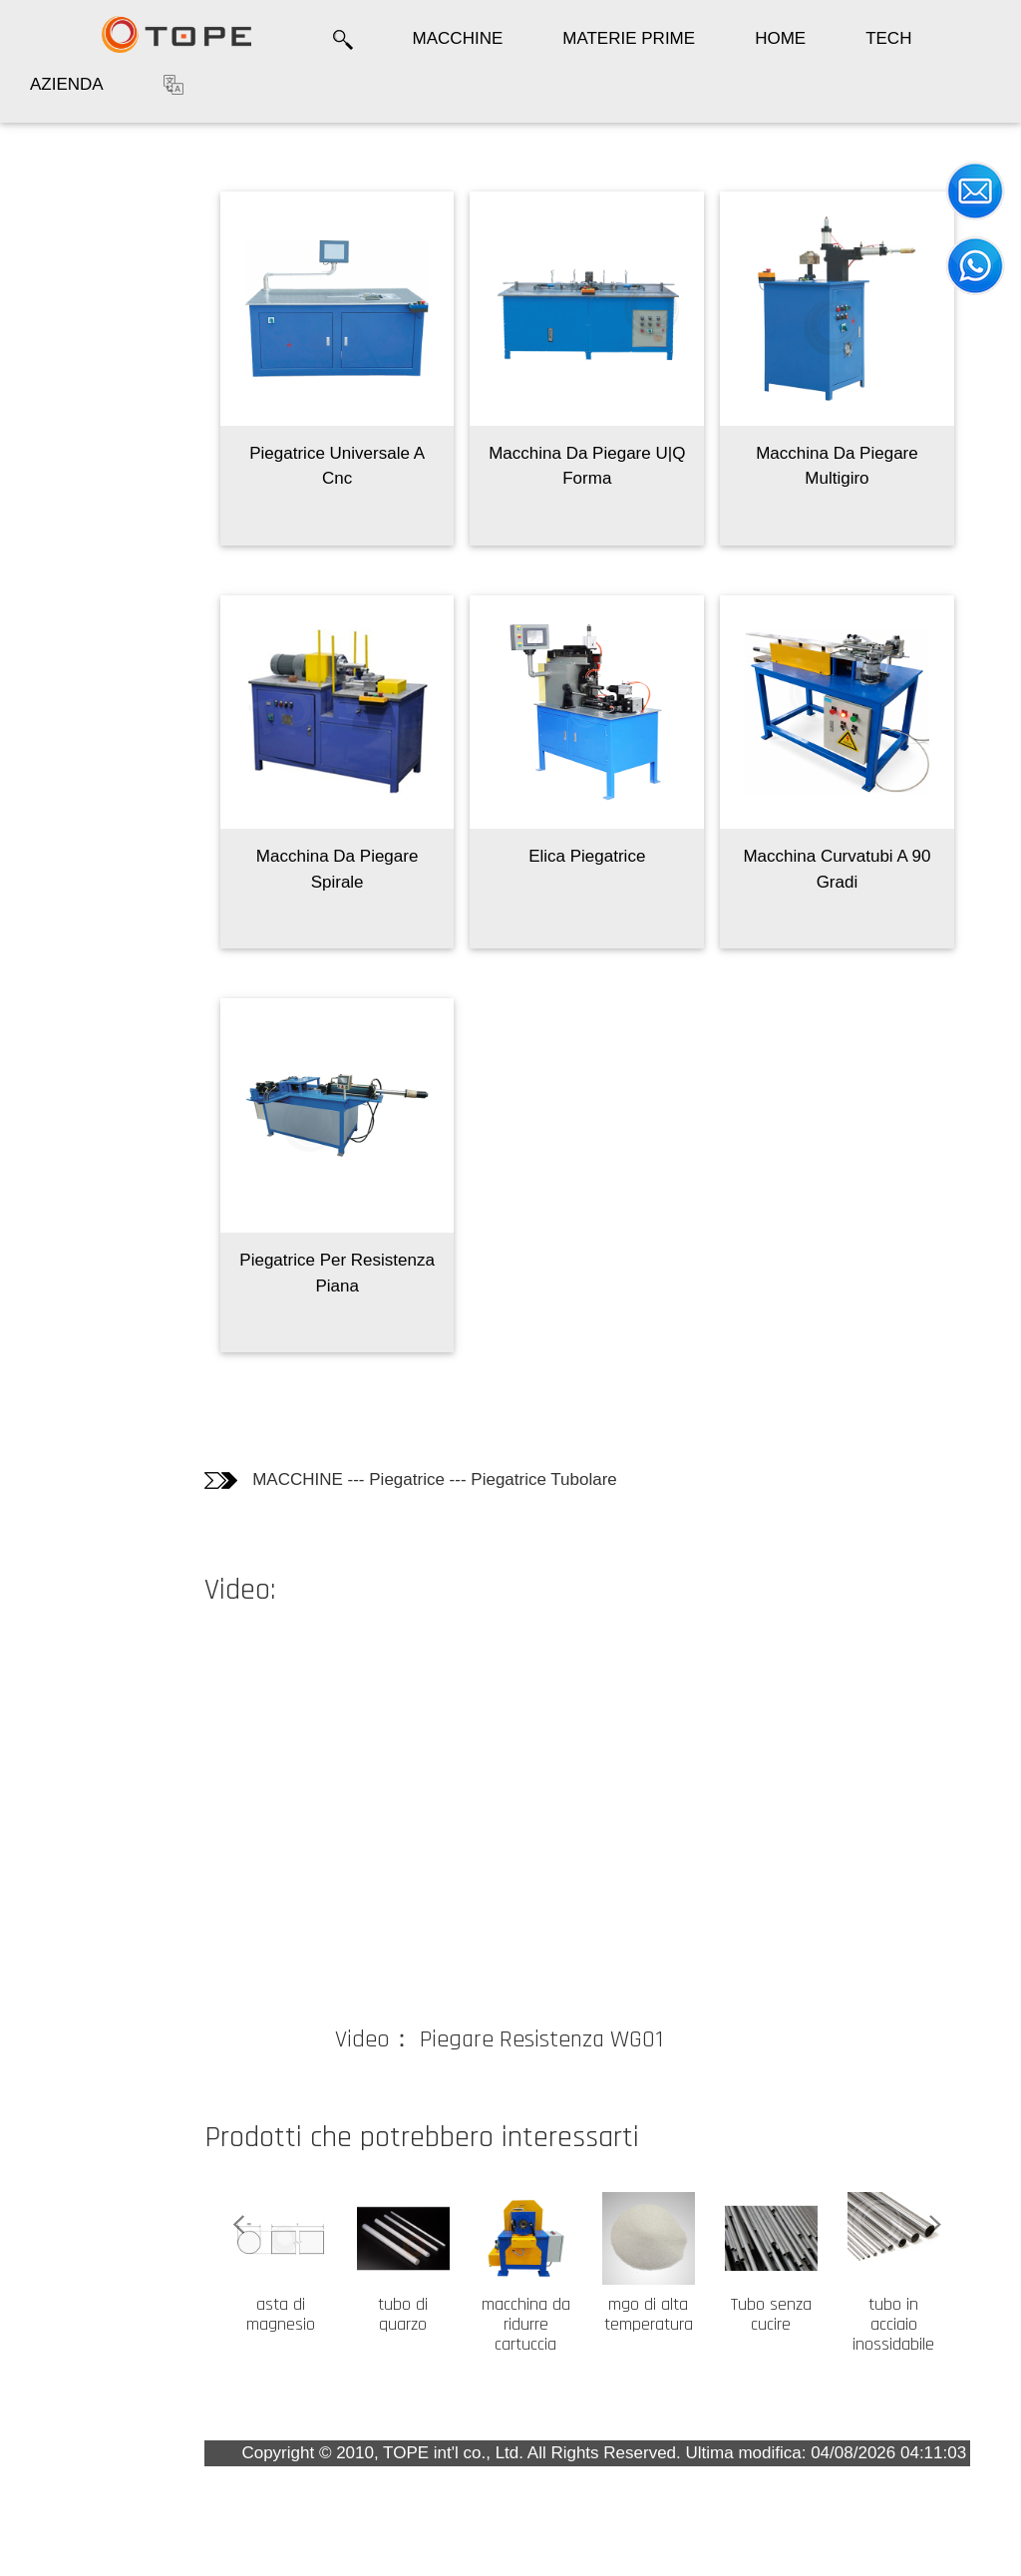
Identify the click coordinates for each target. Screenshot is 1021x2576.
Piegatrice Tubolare (543, 1479)
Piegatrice (407, 1479)
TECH (888, 38)
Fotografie (66, 232)
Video (50, 365)
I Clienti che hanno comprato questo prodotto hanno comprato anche (85, 457)
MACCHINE (458, 38)
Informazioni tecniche (62, 296)
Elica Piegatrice (586, 856)
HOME (780, 38)
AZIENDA (67, 84)
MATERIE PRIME (628, 38)
